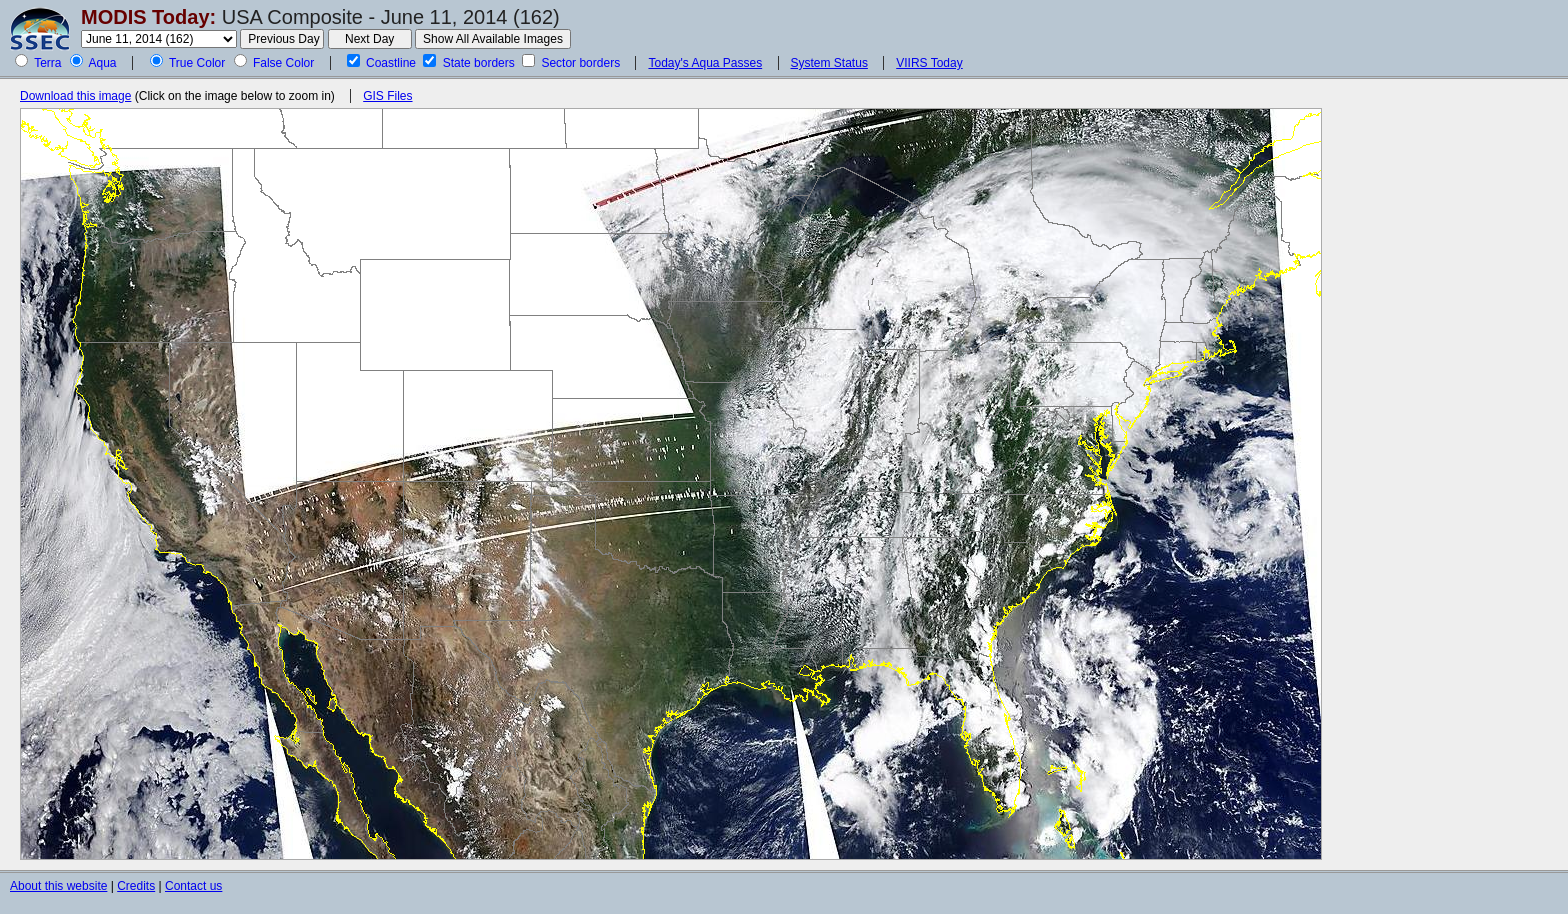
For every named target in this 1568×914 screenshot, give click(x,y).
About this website (58, 886)
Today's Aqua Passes (705, 63)
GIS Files (387, 96)
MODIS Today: (148, 17)
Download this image (75, 96)
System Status (829, 63)
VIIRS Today (929, 63)
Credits (136, 886)
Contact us (193, 886)
